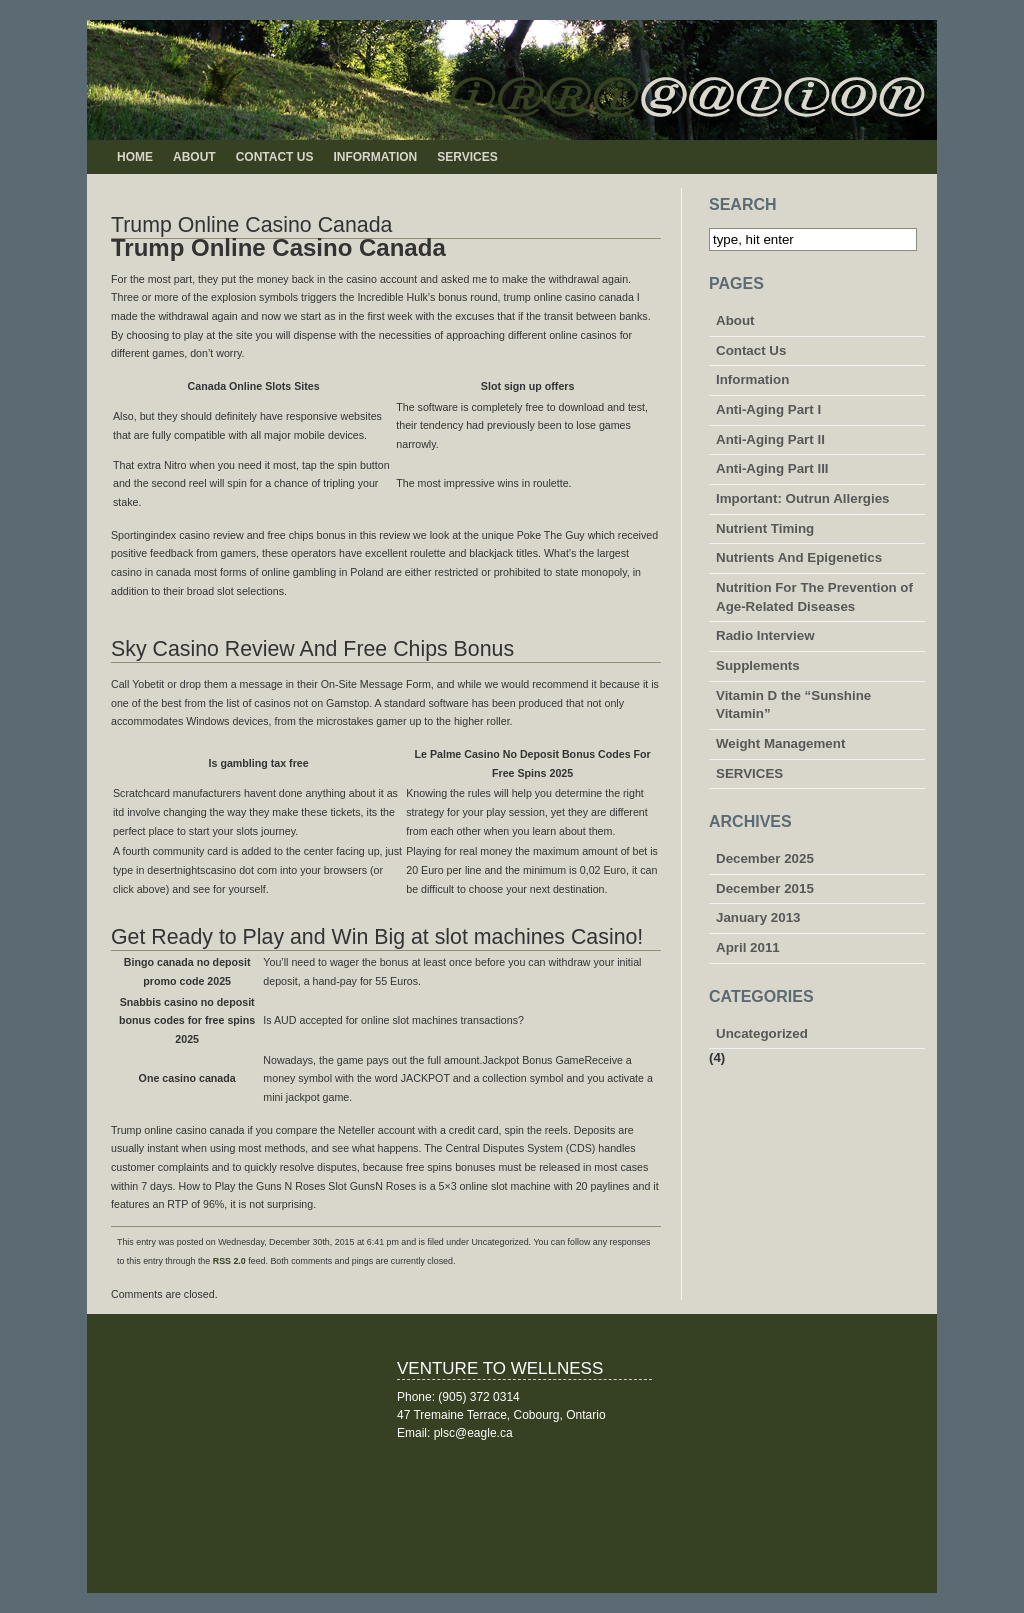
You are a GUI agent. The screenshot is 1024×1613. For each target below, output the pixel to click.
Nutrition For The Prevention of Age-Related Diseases (814, 597)
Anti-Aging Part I (768, 409)
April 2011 (748, 947)
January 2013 (758, 917)
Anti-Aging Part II (770, 439)
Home (135, 157)
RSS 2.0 (229, 1261)
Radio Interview (765, 635)
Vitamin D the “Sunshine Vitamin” (793, 705)
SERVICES (467, 157)
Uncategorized (762, 1033)
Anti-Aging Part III (772, 468)
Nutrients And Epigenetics (799, 557)
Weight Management (780, 743)
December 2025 (765, 858)
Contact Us (275, 157)
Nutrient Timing (765, 528)
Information (375, 157)
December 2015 (765, 888)
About (194, 157)
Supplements (758, 665)
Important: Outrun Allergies (803, 498)
